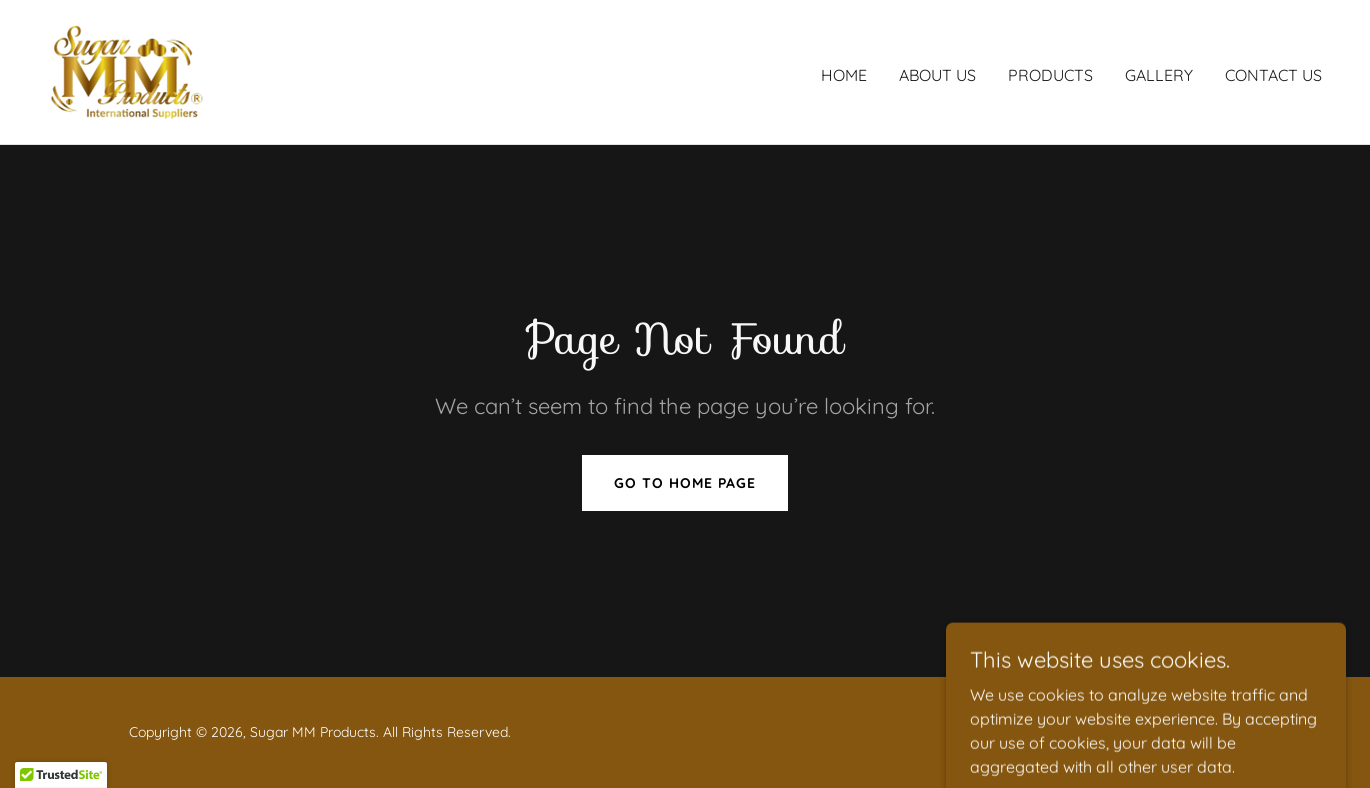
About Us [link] (937, 75)
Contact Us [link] (1273, 75)
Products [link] (1050, 75)
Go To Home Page (685, 483)
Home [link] (844, 75)
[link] (127, 70)
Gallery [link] (1159, 75)
